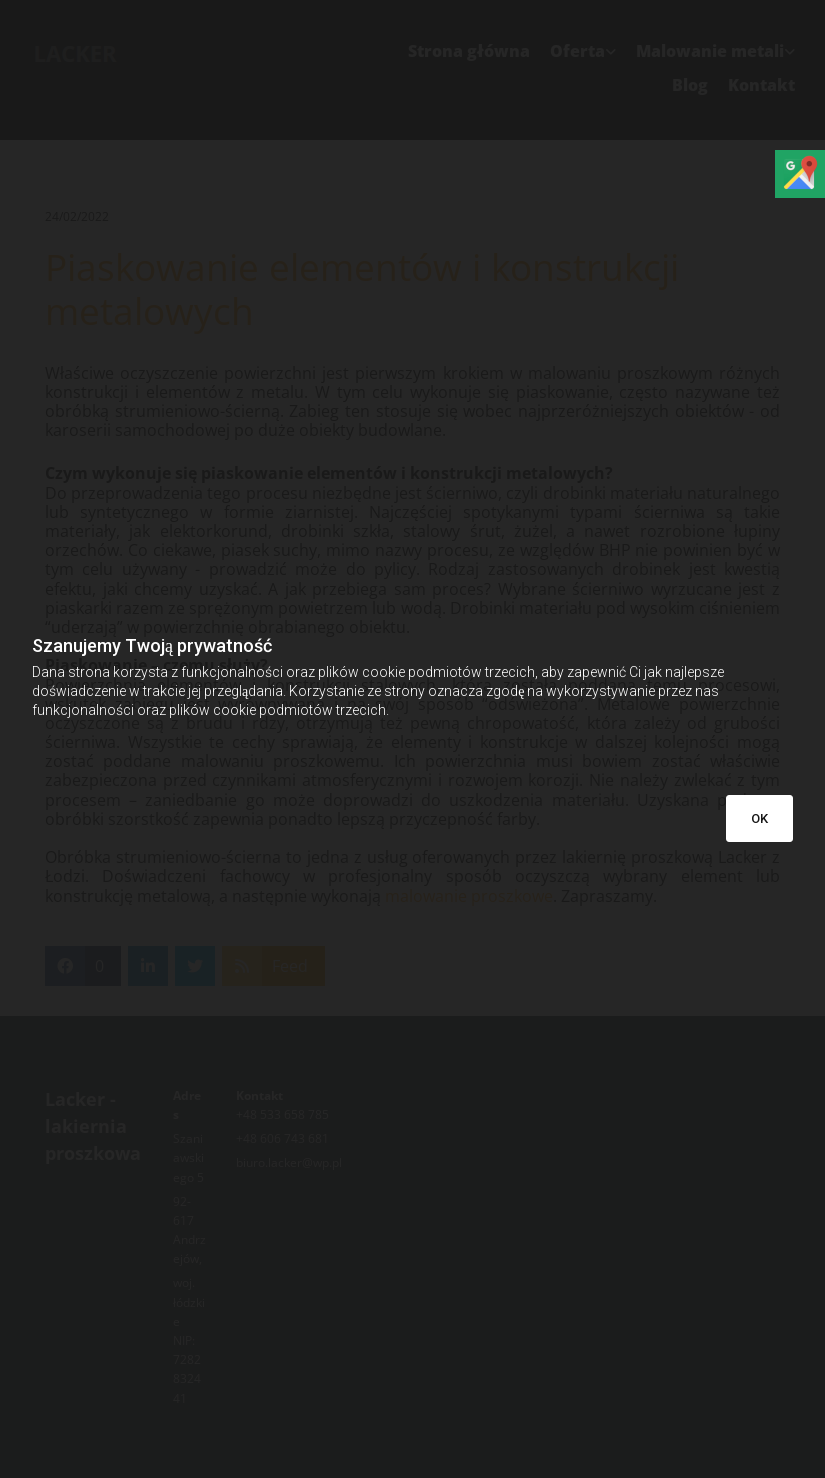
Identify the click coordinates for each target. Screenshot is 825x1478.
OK (759, 818)
